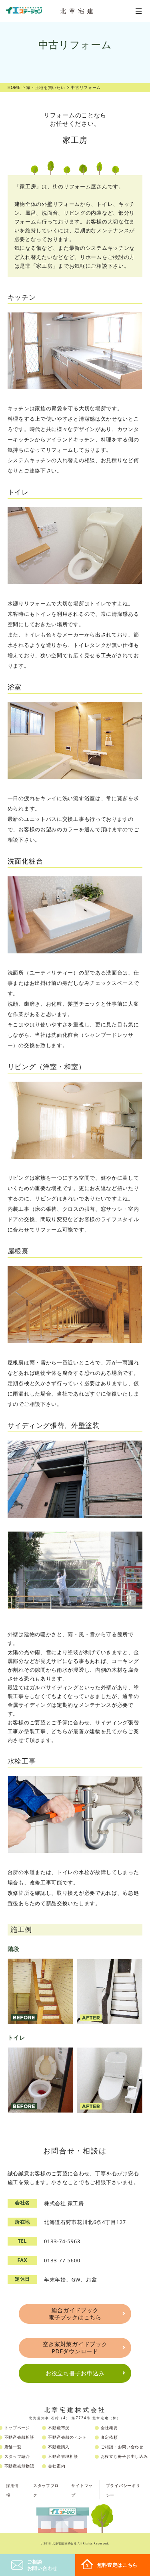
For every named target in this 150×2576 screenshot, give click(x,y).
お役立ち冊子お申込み (75, 2373)
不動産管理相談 (63, 2456)
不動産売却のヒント (67, 2437)
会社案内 (56, 2466)
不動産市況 (59, 2427)
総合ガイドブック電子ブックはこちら (74, 2313)
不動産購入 (59, 2446)
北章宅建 (78, 11)
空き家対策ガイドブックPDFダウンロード (75, 2347)
